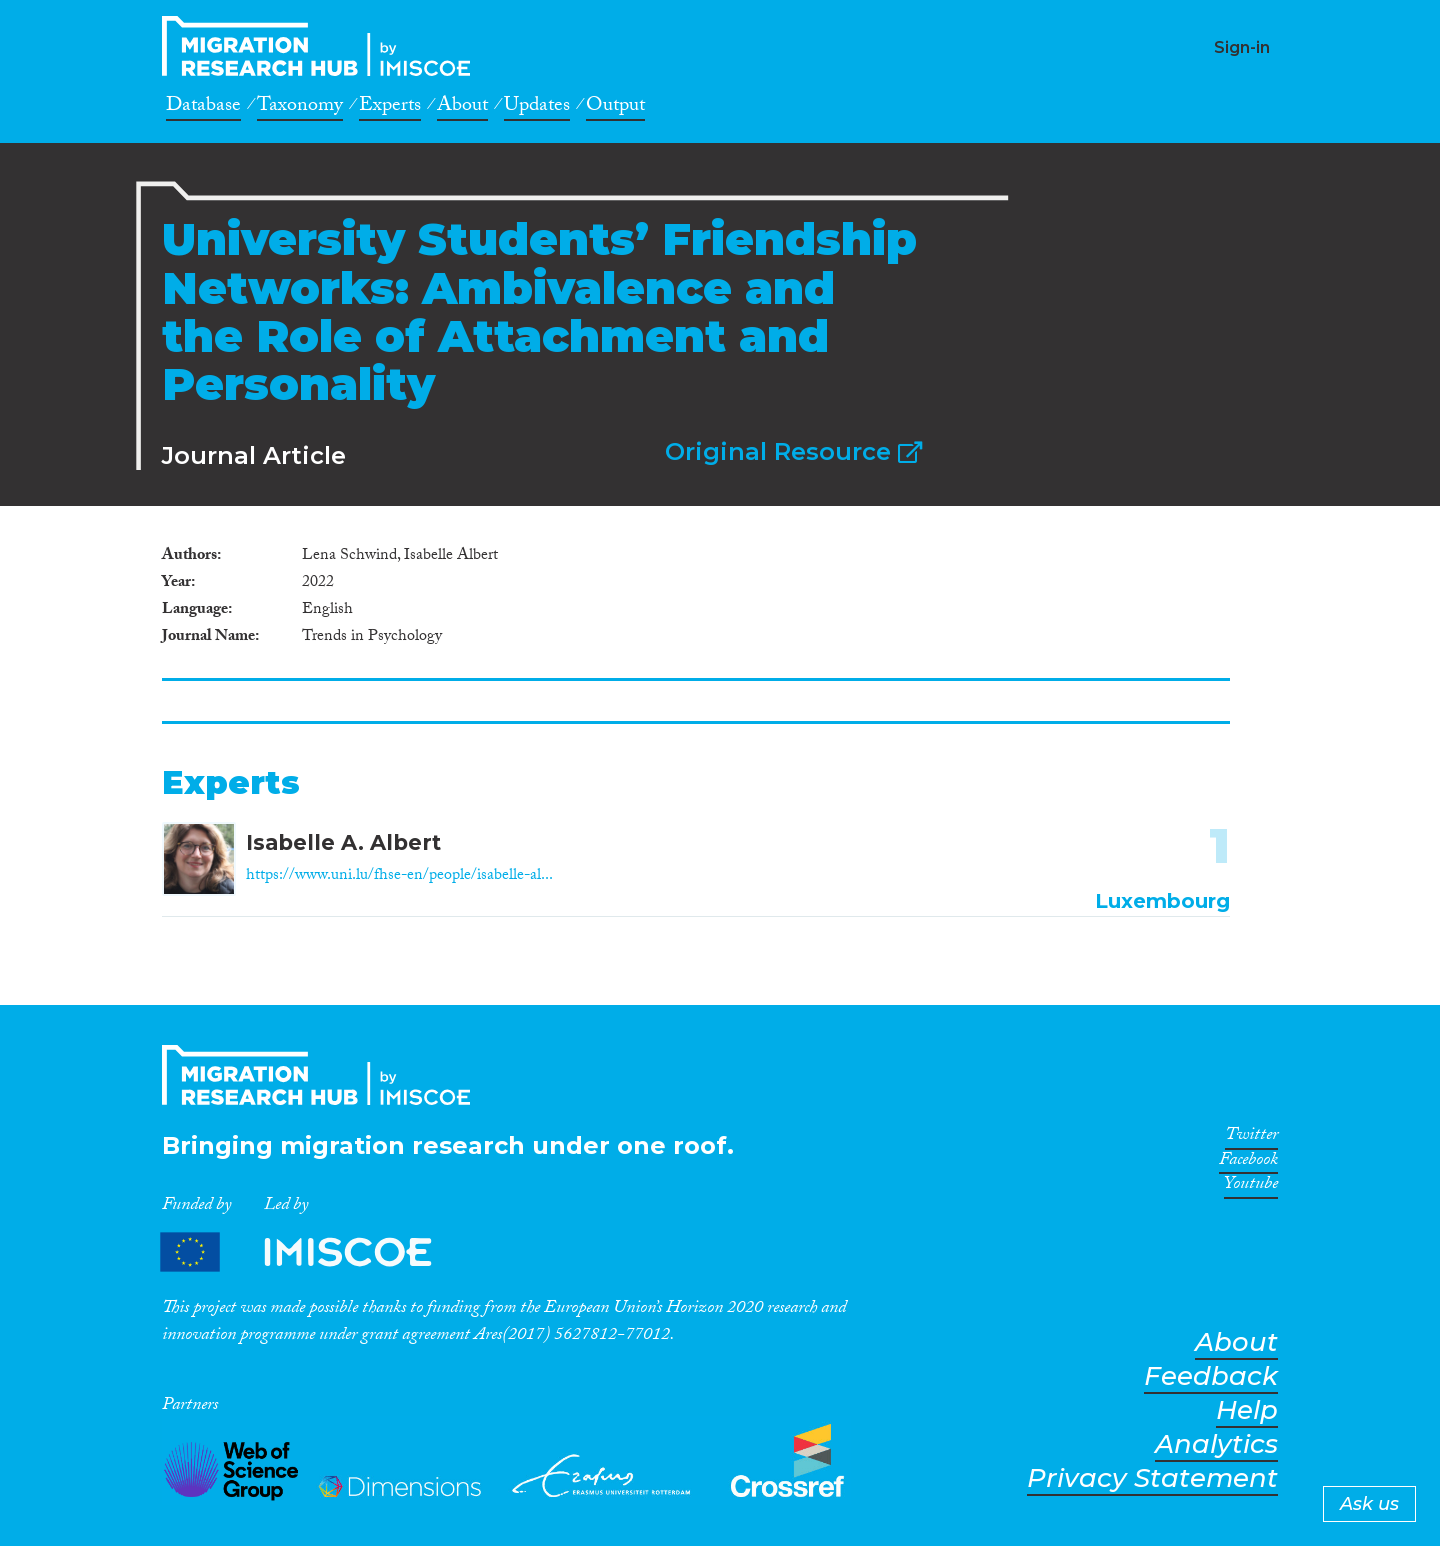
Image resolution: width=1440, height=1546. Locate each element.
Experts (390, 108)
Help (1247, 1410)
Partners (313, 1252)
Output (615, 108)
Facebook (1248, 1163)
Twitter (1251, 1138)
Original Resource (793, 451)
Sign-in (1242, 47)
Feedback (1211, 1376)
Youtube (1251, 1187)
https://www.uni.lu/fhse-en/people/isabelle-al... (399, 876)
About (462, 108)
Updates (537, 108)
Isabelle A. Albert (343, 842)
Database (203, 108)
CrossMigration (322, 46)
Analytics (1216, 1444)
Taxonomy (300, 108)
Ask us (1369, 1504)
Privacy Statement (1152, 1478)
